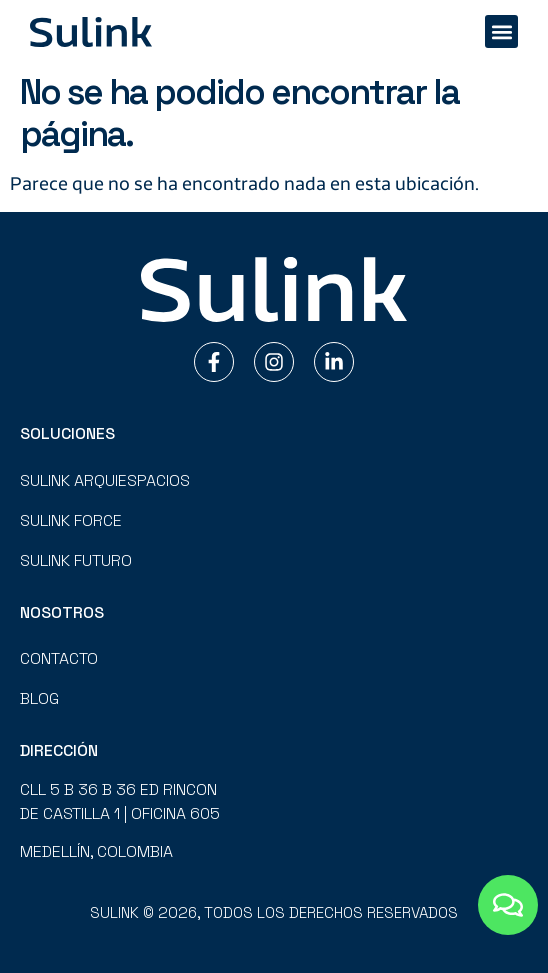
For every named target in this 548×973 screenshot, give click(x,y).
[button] (501, 31)
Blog (39, 698)
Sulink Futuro (76, 560)
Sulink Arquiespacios (105, 480)
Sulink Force (71, 520)
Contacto (59, 658)
